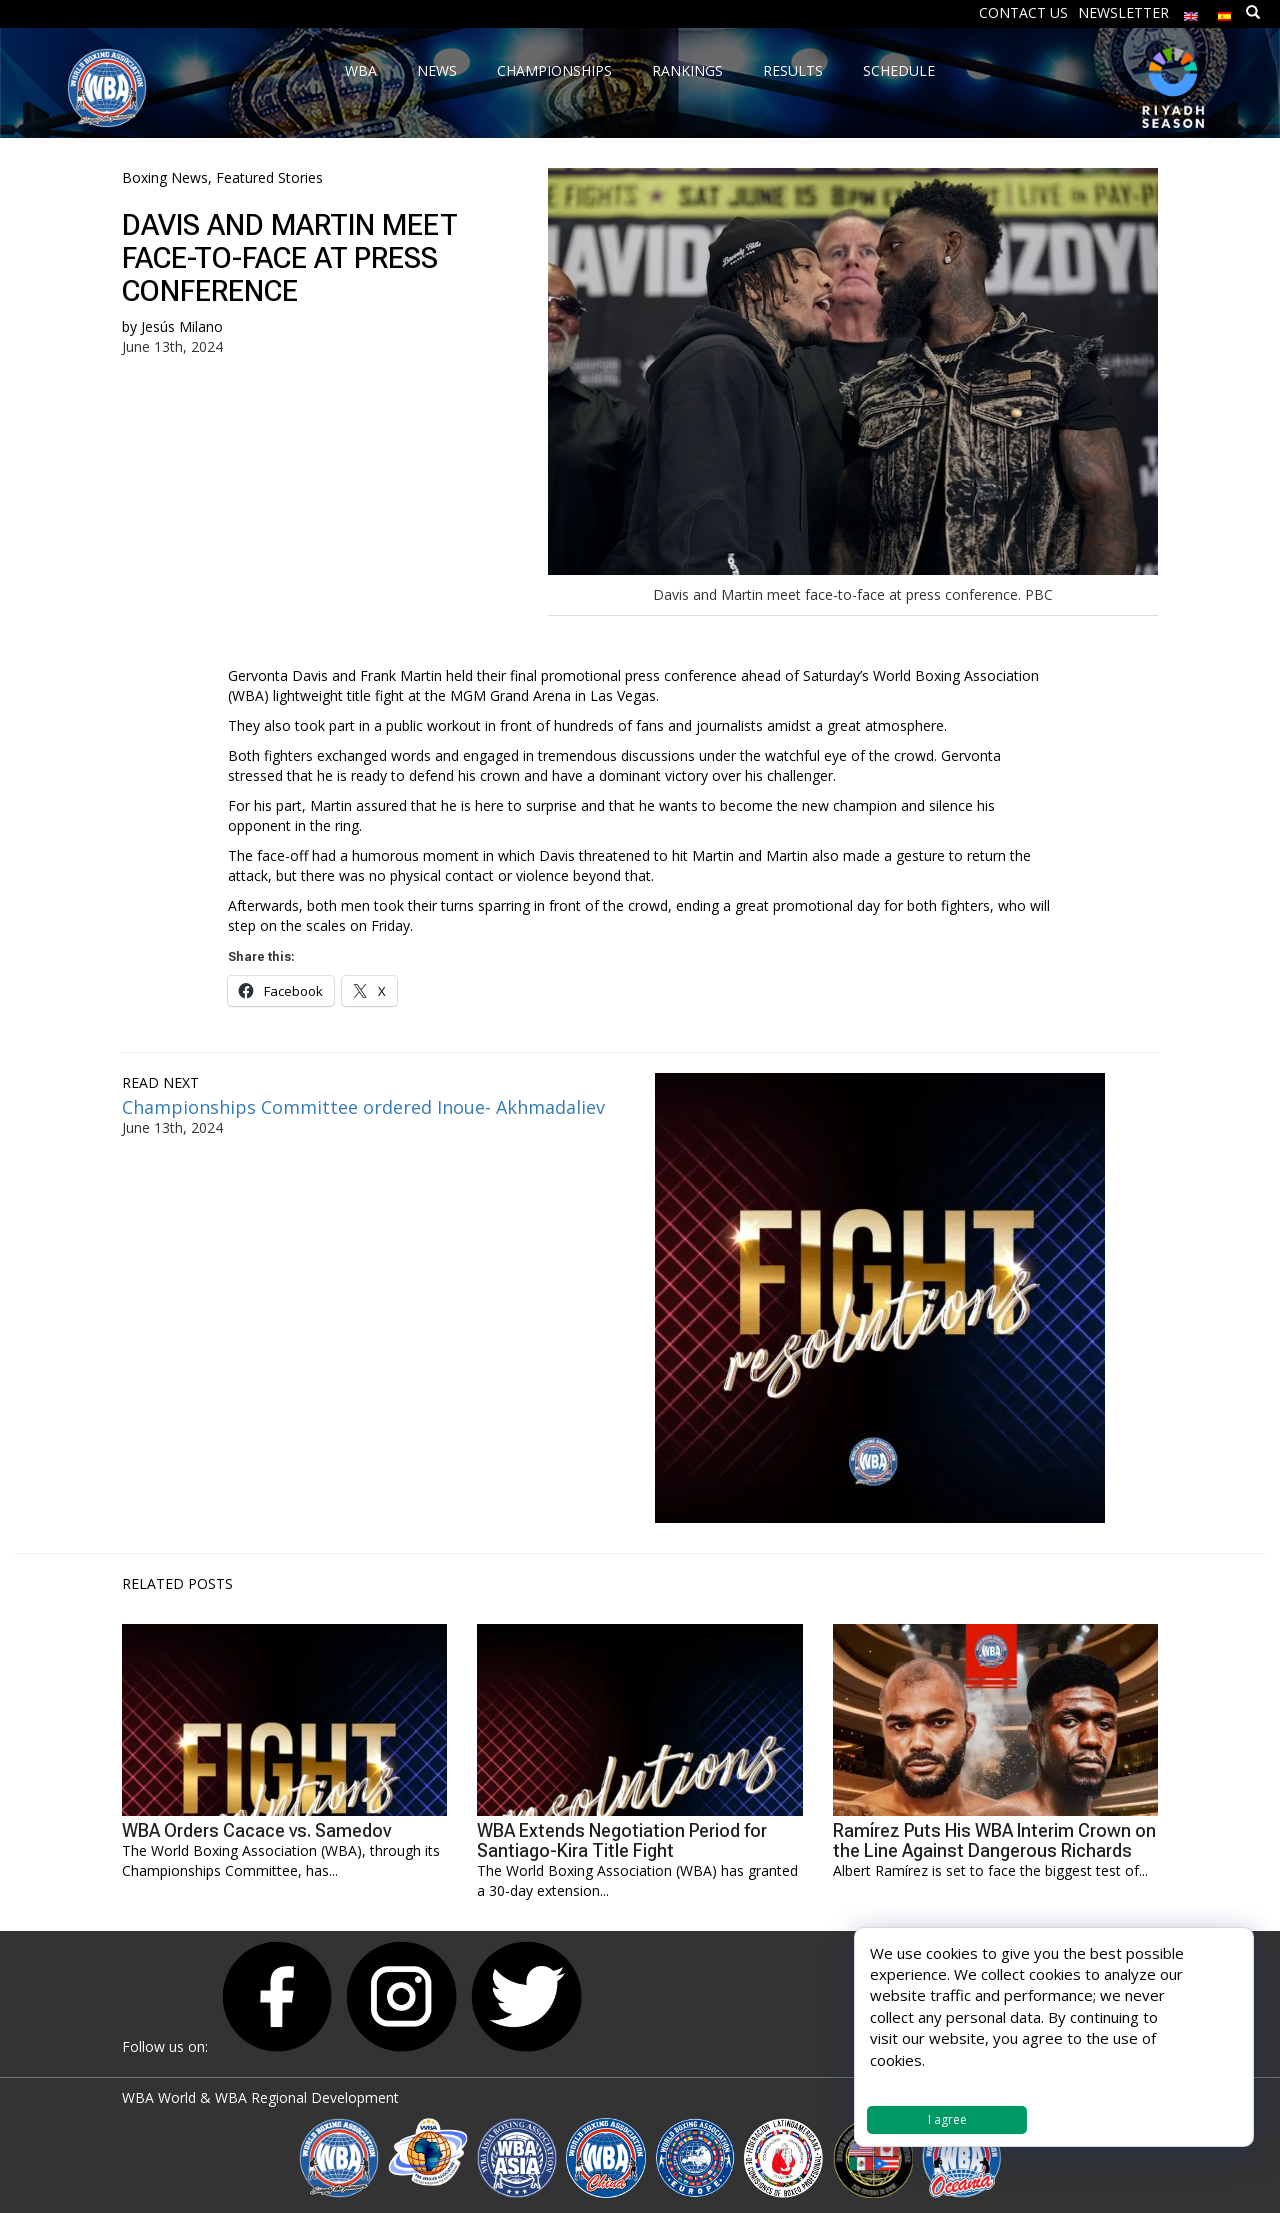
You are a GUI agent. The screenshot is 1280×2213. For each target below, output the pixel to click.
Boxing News (165, 177)
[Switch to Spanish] (1225, 11)
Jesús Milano (182, 326)
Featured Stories (269, 177)
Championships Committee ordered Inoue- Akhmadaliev (366, 1107)
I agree (947, 2119)
